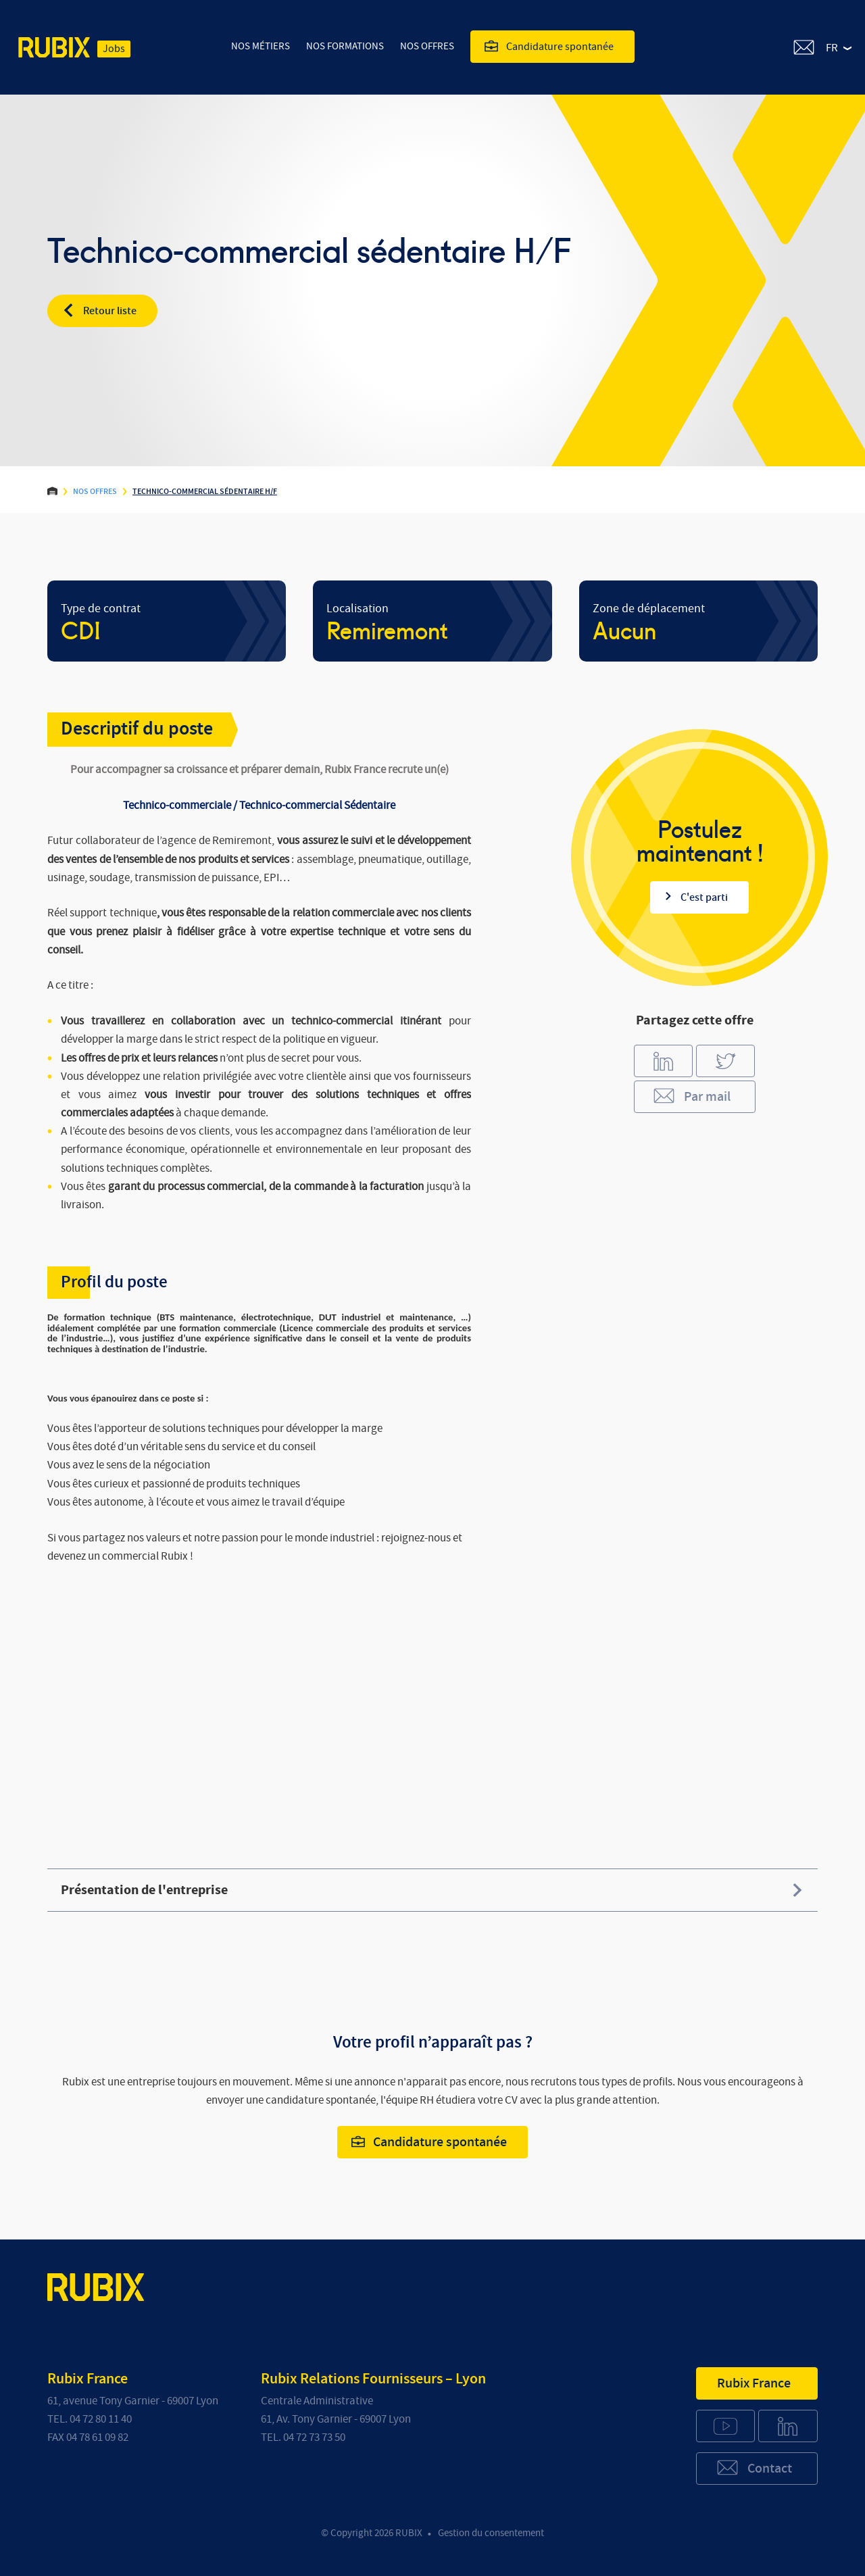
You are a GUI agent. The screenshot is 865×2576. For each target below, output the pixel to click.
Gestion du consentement (491, 2533)
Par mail (691, 1096)
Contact (754, 2467)
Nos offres (427, 46)
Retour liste (99, 310)
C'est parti (696, 897)
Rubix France (754, 2383)
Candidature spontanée (549, 46)
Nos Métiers (260, 46)
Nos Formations (345, 46)
